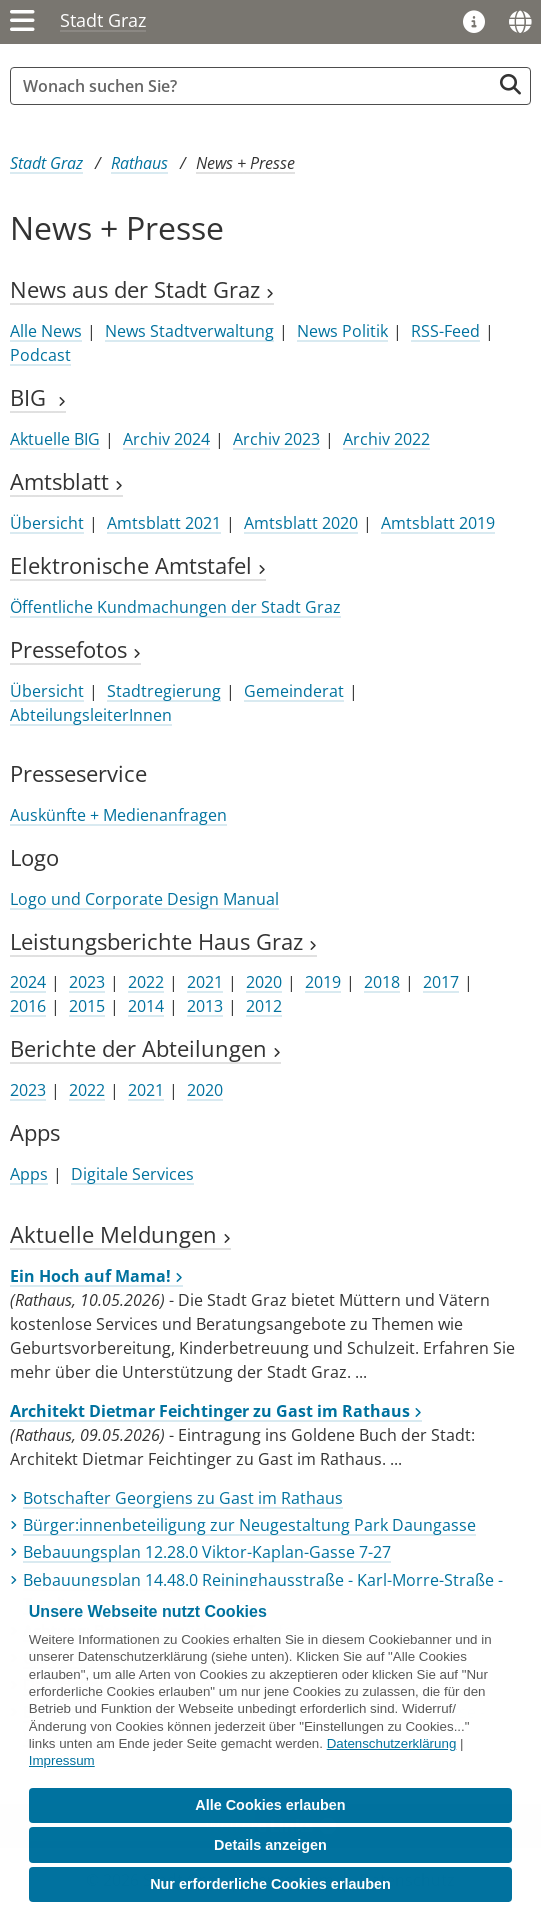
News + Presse (245, 163)
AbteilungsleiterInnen (91, 715)
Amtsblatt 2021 (164, 523)
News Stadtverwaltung (189, 331)
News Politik (342, 331)
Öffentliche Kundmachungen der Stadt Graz (175, 607)
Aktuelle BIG (55, 439)
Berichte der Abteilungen (145, 1048)
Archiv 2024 (166, 439)
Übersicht (47, 523)
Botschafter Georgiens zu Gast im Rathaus (183, 1498)
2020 (264, 982)
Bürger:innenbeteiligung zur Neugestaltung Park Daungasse (249, 1525)
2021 (205, 982)
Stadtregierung (164, 691)
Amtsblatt (66, 481)
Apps (29, 1174)
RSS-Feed (445, 331)
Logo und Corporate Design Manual (144, 899)
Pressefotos (75, 649)
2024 (28, 982)
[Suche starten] (510, 84)
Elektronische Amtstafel (138, 565)
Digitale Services (132, 1174)
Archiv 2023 (276, 439)
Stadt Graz (103, 20)
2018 (382, 982)
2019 (323, 982)
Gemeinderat (294, 691)
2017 (441, 982)
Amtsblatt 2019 (438, 523)
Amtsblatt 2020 (301, 523)
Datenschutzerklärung (392, 1743)
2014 (146, 1006)
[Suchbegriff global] (255, 86)
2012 (264, 1006)
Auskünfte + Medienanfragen (118, 815)
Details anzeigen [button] (270, 1845)
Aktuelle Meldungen (120, 1234)
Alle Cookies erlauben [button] (270, 1805)
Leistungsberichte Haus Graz (163, 941)
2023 (87, 982)
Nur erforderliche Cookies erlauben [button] (270, 1884)
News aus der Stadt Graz (142, 289)
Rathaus (139, 163)
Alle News (46, 331)
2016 (28, 1006)
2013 (205, 1006)
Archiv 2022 (386, 439)
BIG (38, 397)
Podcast (40, 355)
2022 (146, 982)
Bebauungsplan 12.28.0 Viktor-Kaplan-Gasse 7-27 (207, 1552)
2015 (87, 1006)
